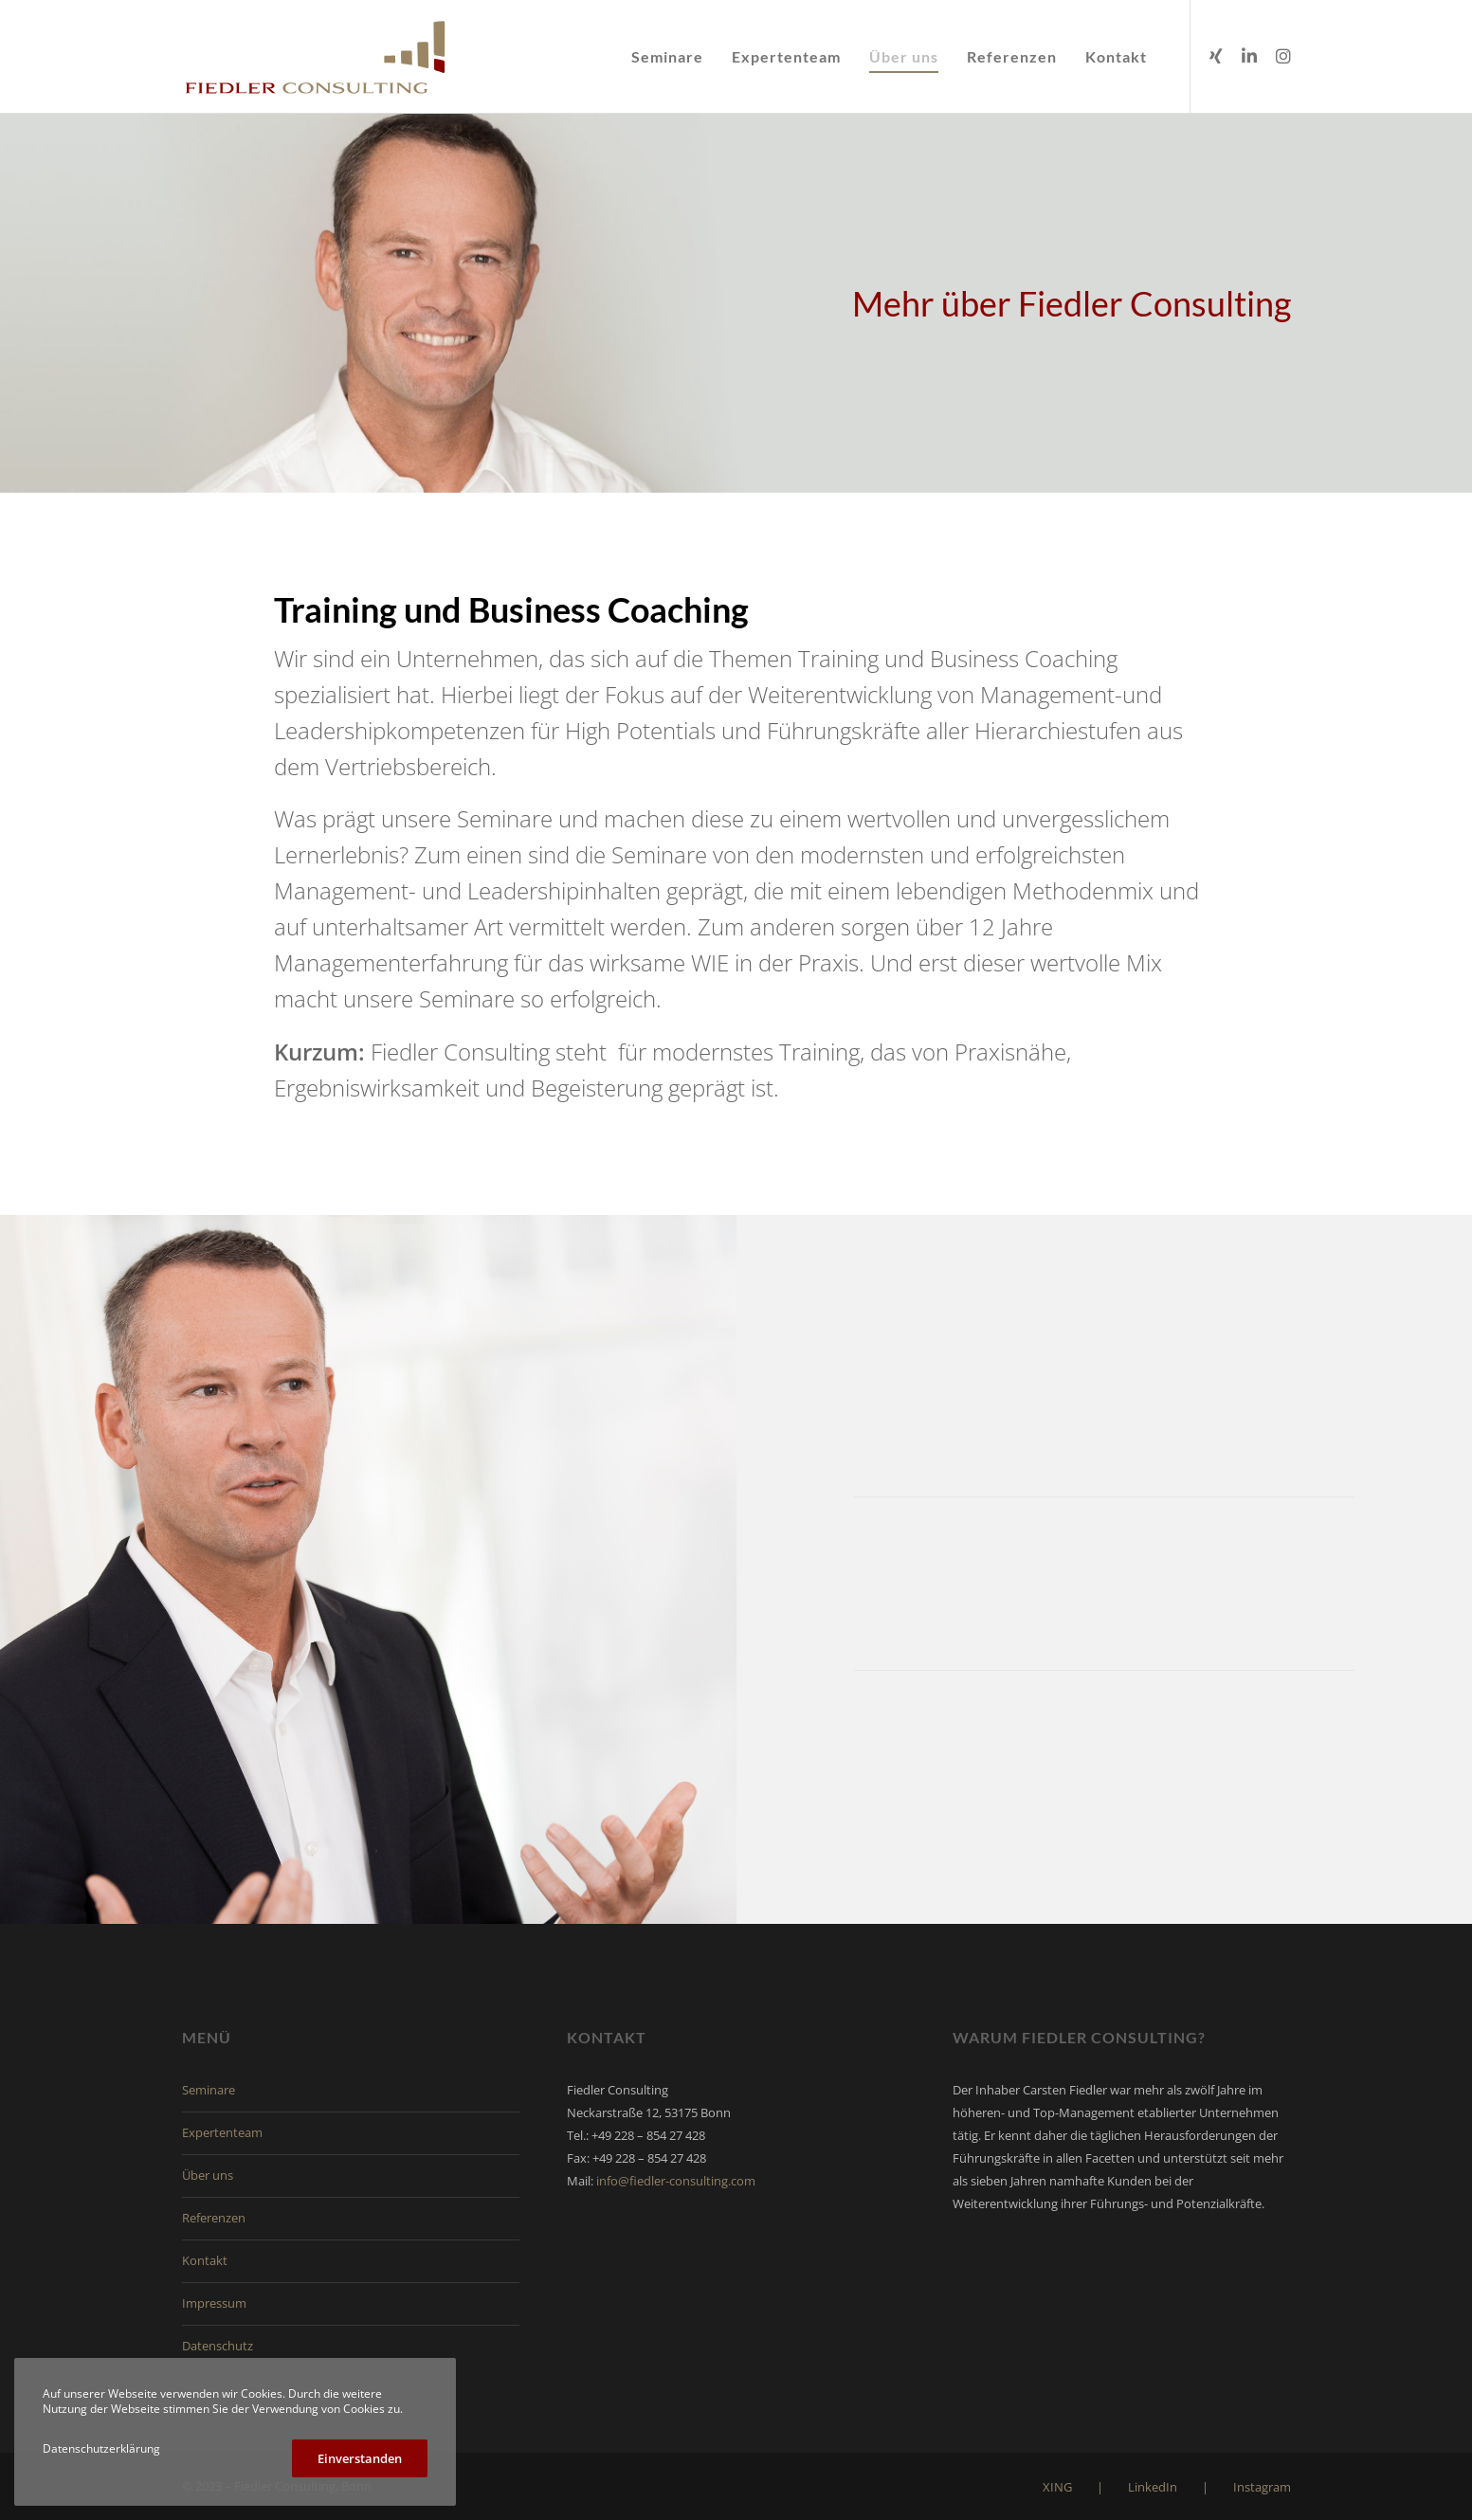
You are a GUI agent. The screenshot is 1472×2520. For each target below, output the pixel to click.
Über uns (207, 2175)
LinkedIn (1152, 2486)
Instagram (1262, 2486)
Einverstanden (360, 2458)
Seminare (208, 2089)
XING (1057, 2486)
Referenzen (213, 2217)
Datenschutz (217, 2345)
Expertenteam (222, 2132)
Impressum (214, 2303)
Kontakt (204, 2260)
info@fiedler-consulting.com (675, 2180)
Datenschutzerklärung (101, 2448)
